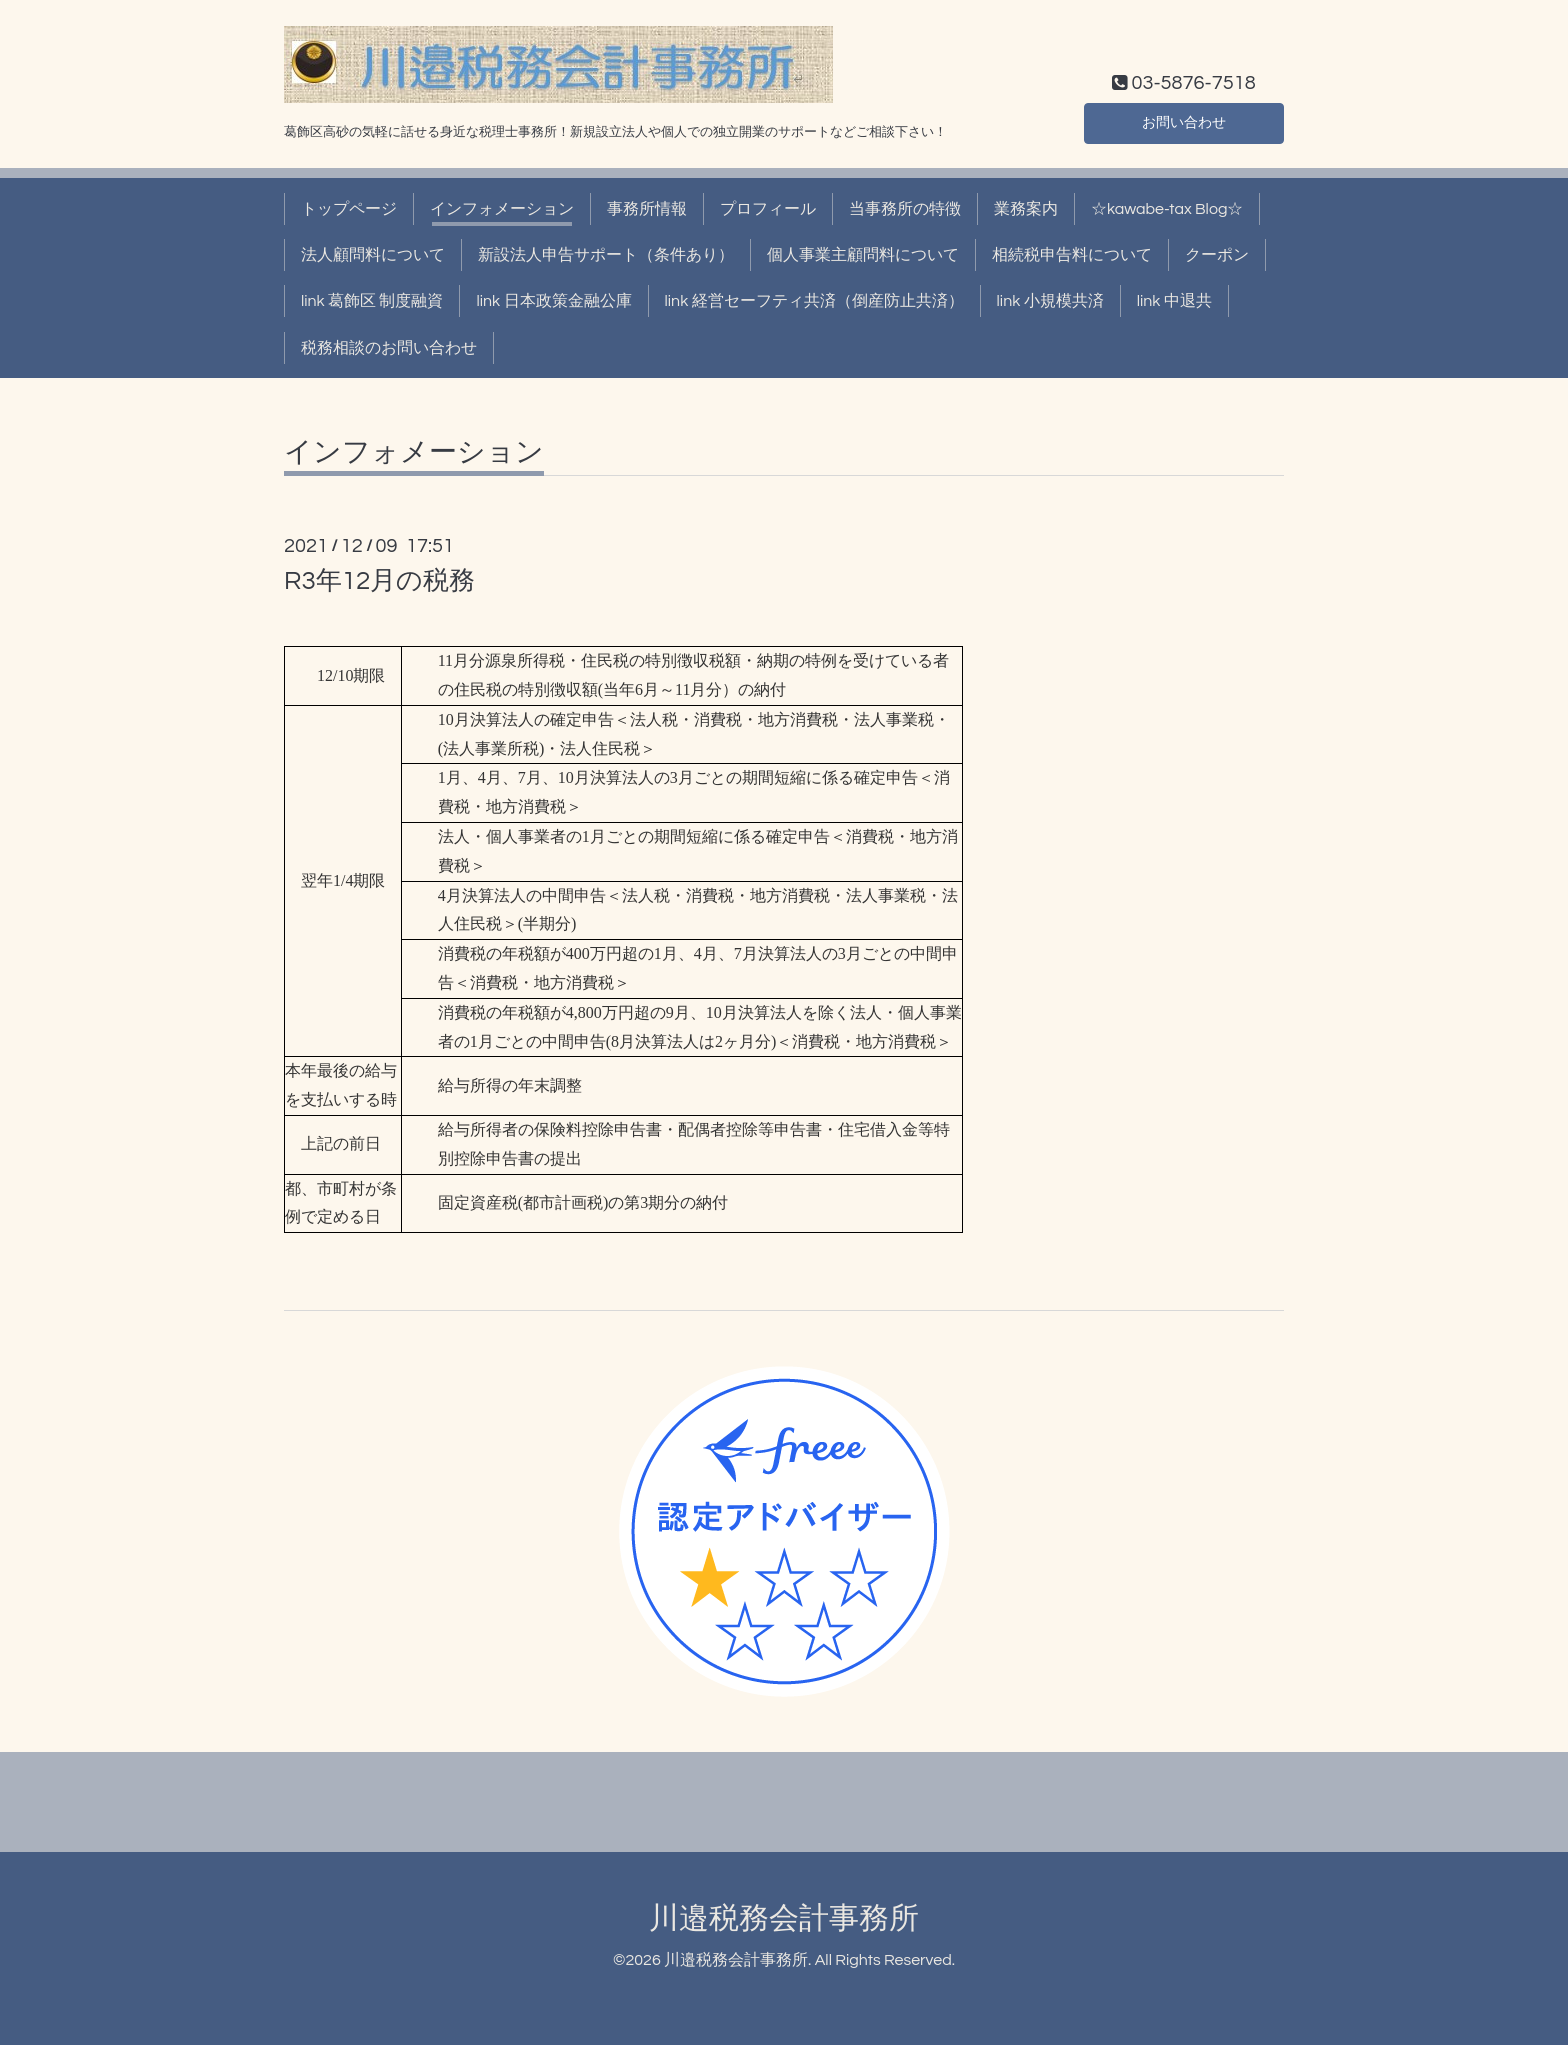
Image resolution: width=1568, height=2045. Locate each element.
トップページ (349, 209)
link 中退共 (1174, 301)
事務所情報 (647, 209)
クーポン (1217, 255)
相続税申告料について (1072, 255)
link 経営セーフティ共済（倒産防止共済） (814, 301)
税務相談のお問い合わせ (389, 348)
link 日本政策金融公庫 (553, 301)
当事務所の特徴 (905, 209)
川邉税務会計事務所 (784, 1918)
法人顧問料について (373, 255)
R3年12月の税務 (379, 581)
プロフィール (768, 209)
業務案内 (1026, 209)
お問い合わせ (1184, 121)
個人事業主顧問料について (863, 255)
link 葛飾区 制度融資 (372, 301)
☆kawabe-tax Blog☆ (1167, 209)
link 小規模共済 (1050, 301)
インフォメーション (502, 209)
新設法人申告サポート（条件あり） (606, 255)
